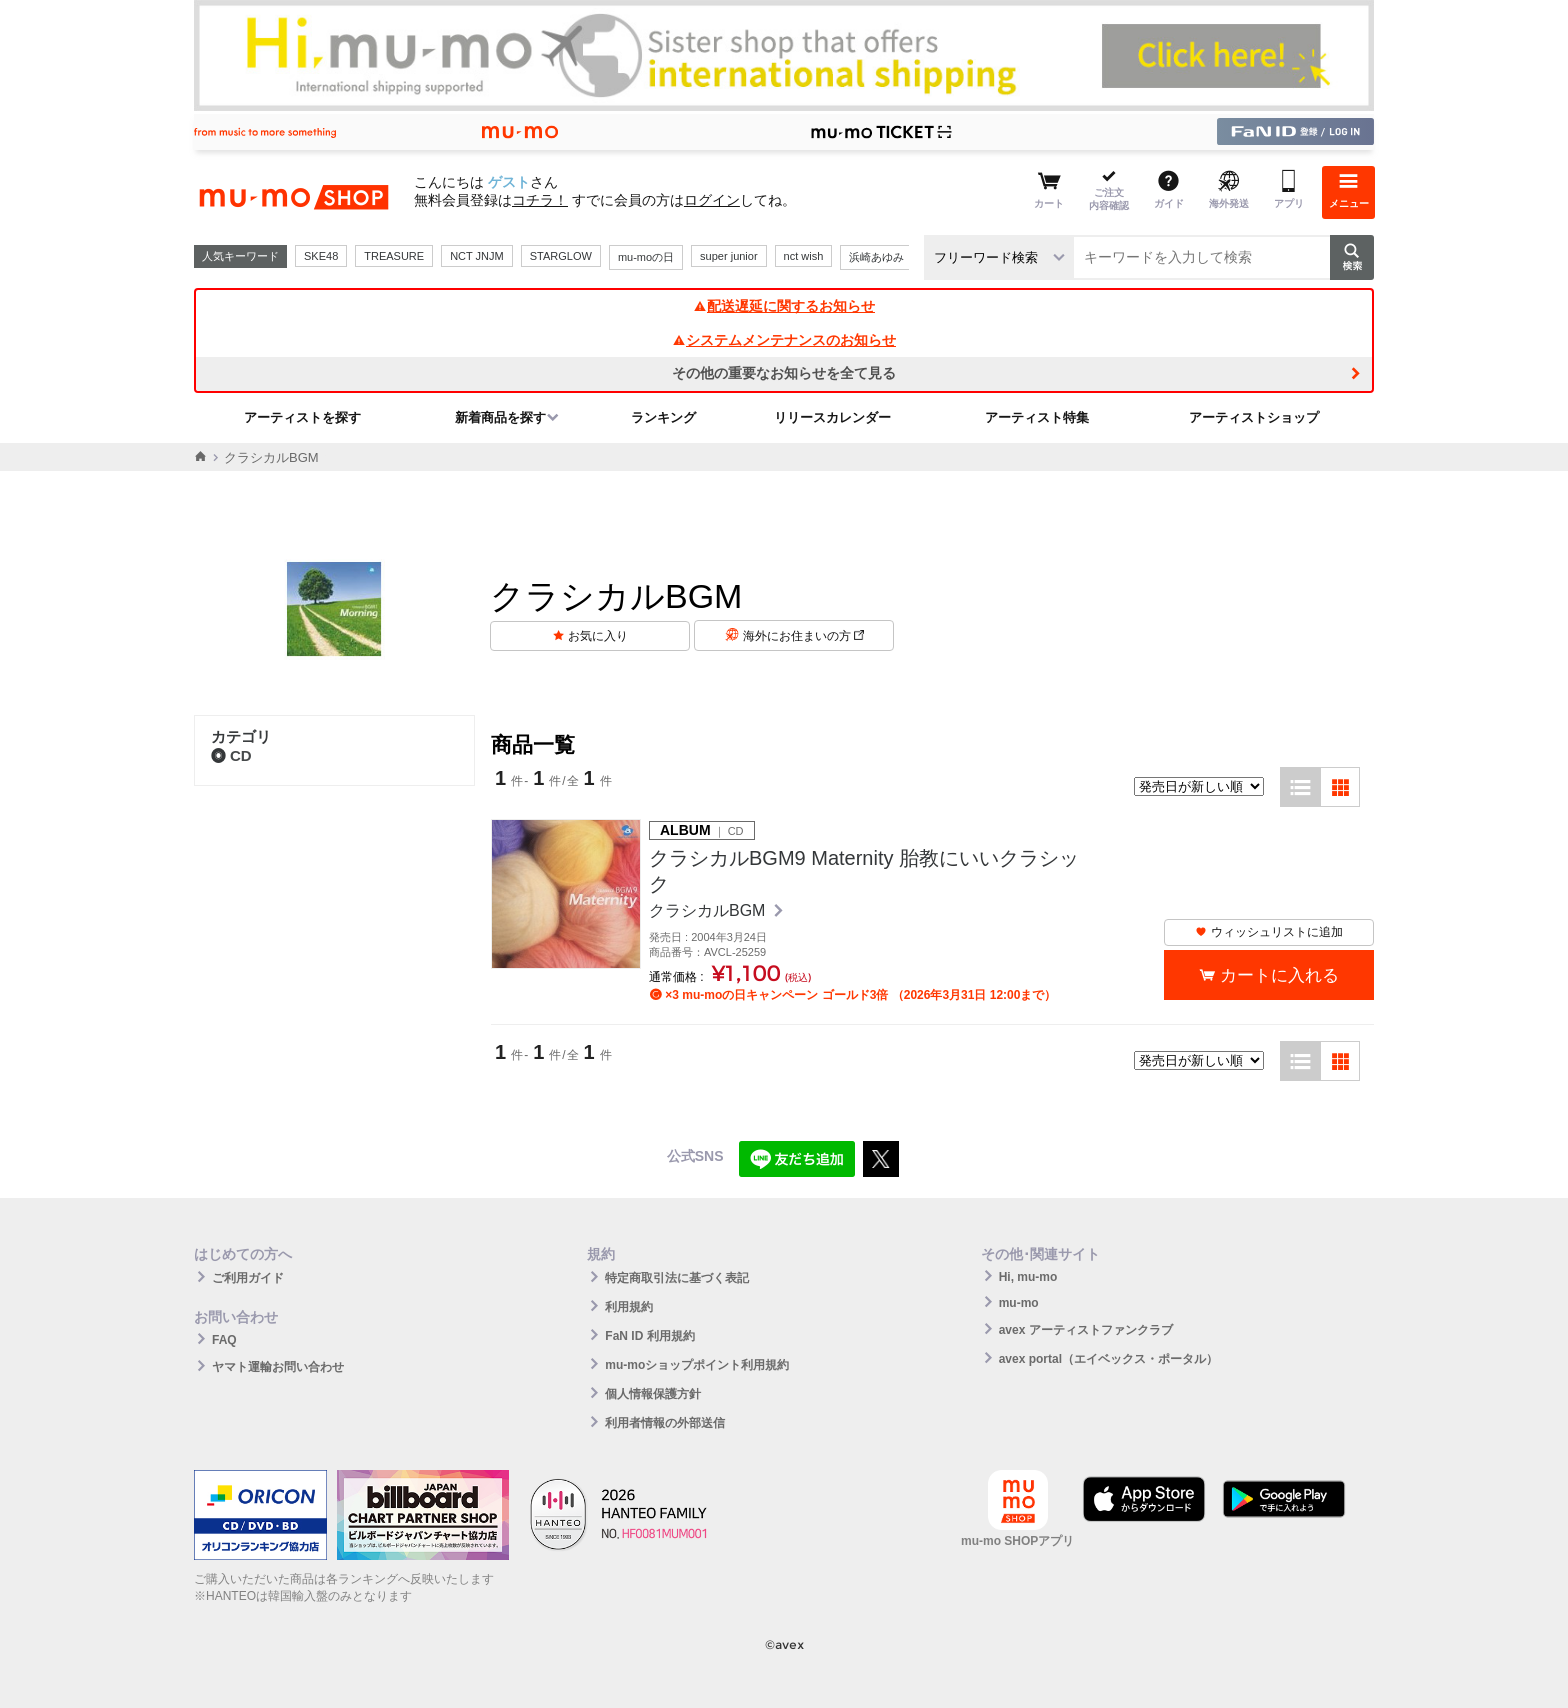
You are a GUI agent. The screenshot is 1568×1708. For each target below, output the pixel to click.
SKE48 (321, 256)
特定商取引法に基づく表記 (677, 1278)
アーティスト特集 (1037, 417)
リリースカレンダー (832, 417)
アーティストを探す (302, 417)
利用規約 (629, 1307)
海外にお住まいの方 (803, 636)
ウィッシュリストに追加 (1269, 932)
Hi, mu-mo (1028, 1277)
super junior (728, 256)
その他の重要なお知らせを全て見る (784, 373)
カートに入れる (1279, 975)
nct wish (804, 256)
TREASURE (394, 256)
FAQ (224, 1340)
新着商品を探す (500, 417)
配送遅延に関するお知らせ (784, 306)
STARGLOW (561, 256)
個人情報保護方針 (653, 1394)
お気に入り (598, 636)
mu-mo (1019, 1303)
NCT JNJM (477, 256)
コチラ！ (540, 200)
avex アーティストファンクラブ (1086, 1330)
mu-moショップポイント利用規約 (697, 1365)
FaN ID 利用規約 (649, 1336)
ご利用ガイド (248, 1278)
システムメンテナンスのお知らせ (784, 340)
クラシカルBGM (709, 910)
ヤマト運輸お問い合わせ (278, 1367)
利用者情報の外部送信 (665, 1423)
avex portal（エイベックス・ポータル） (1108, 1359)
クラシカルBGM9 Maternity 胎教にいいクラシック (864, 871)
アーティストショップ (1254, 417)
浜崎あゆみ (876, 257)
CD (231, 755)
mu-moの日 (646, 257)
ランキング (663, 417)
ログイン (712, 200)
